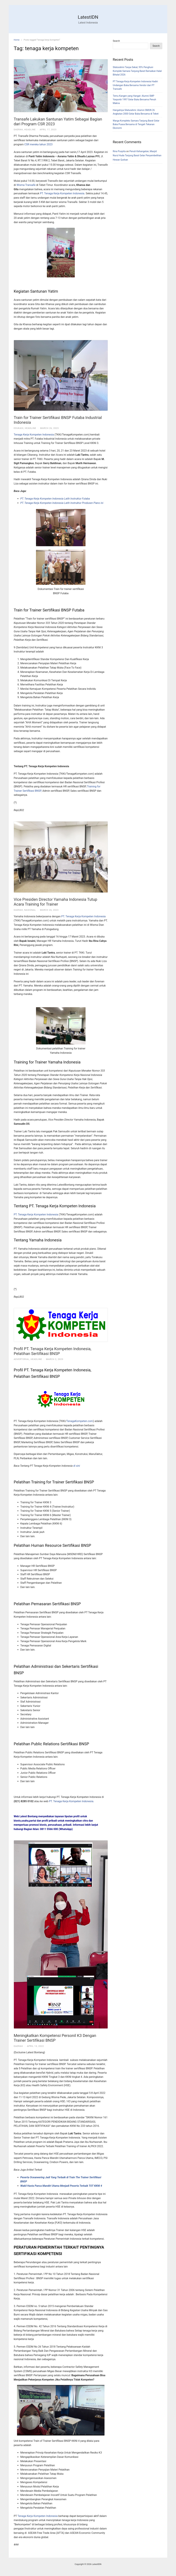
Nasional (30, 910)
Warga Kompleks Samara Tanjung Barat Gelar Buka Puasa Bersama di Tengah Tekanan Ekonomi (136, 124)
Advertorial (21, 1359)
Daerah (18, 129)
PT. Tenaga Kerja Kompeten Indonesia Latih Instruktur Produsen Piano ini (61, 503)
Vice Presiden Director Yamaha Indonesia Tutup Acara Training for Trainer (55, 902)
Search (116, 41)
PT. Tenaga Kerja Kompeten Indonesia (62, 193)
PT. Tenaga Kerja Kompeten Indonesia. (71, 1801)
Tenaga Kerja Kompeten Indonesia (34, 434)
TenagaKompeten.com (79, 1421)
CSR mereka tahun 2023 (38, 144)
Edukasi (18, 428)
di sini (76, 1465)
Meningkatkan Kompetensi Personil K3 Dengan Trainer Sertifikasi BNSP (55, 2038)
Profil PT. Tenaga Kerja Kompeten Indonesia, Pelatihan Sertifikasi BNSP (52, 1351)
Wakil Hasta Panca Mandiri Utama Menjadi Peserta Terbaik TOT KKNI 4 (61, 2185)
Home (16, 40)
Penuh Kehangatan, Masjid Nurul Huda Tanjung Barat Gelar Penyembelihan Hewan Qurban (137, 155)
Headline (30, 129)
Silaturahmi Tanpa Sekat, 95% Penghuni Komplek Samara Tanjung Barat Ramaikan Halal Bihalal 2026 (137, 71)
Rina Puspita (119, 151)
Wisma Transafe (26, 185)
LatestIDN (88, 17)
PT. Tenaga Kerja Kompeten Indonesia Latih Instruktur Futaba (55, 498)
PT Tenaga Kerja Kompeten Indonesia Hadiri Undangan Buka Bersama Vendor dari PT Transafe (135, 85)
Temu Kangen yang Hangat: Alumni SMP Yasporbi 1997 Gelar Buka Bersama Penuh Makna (134, 100)
